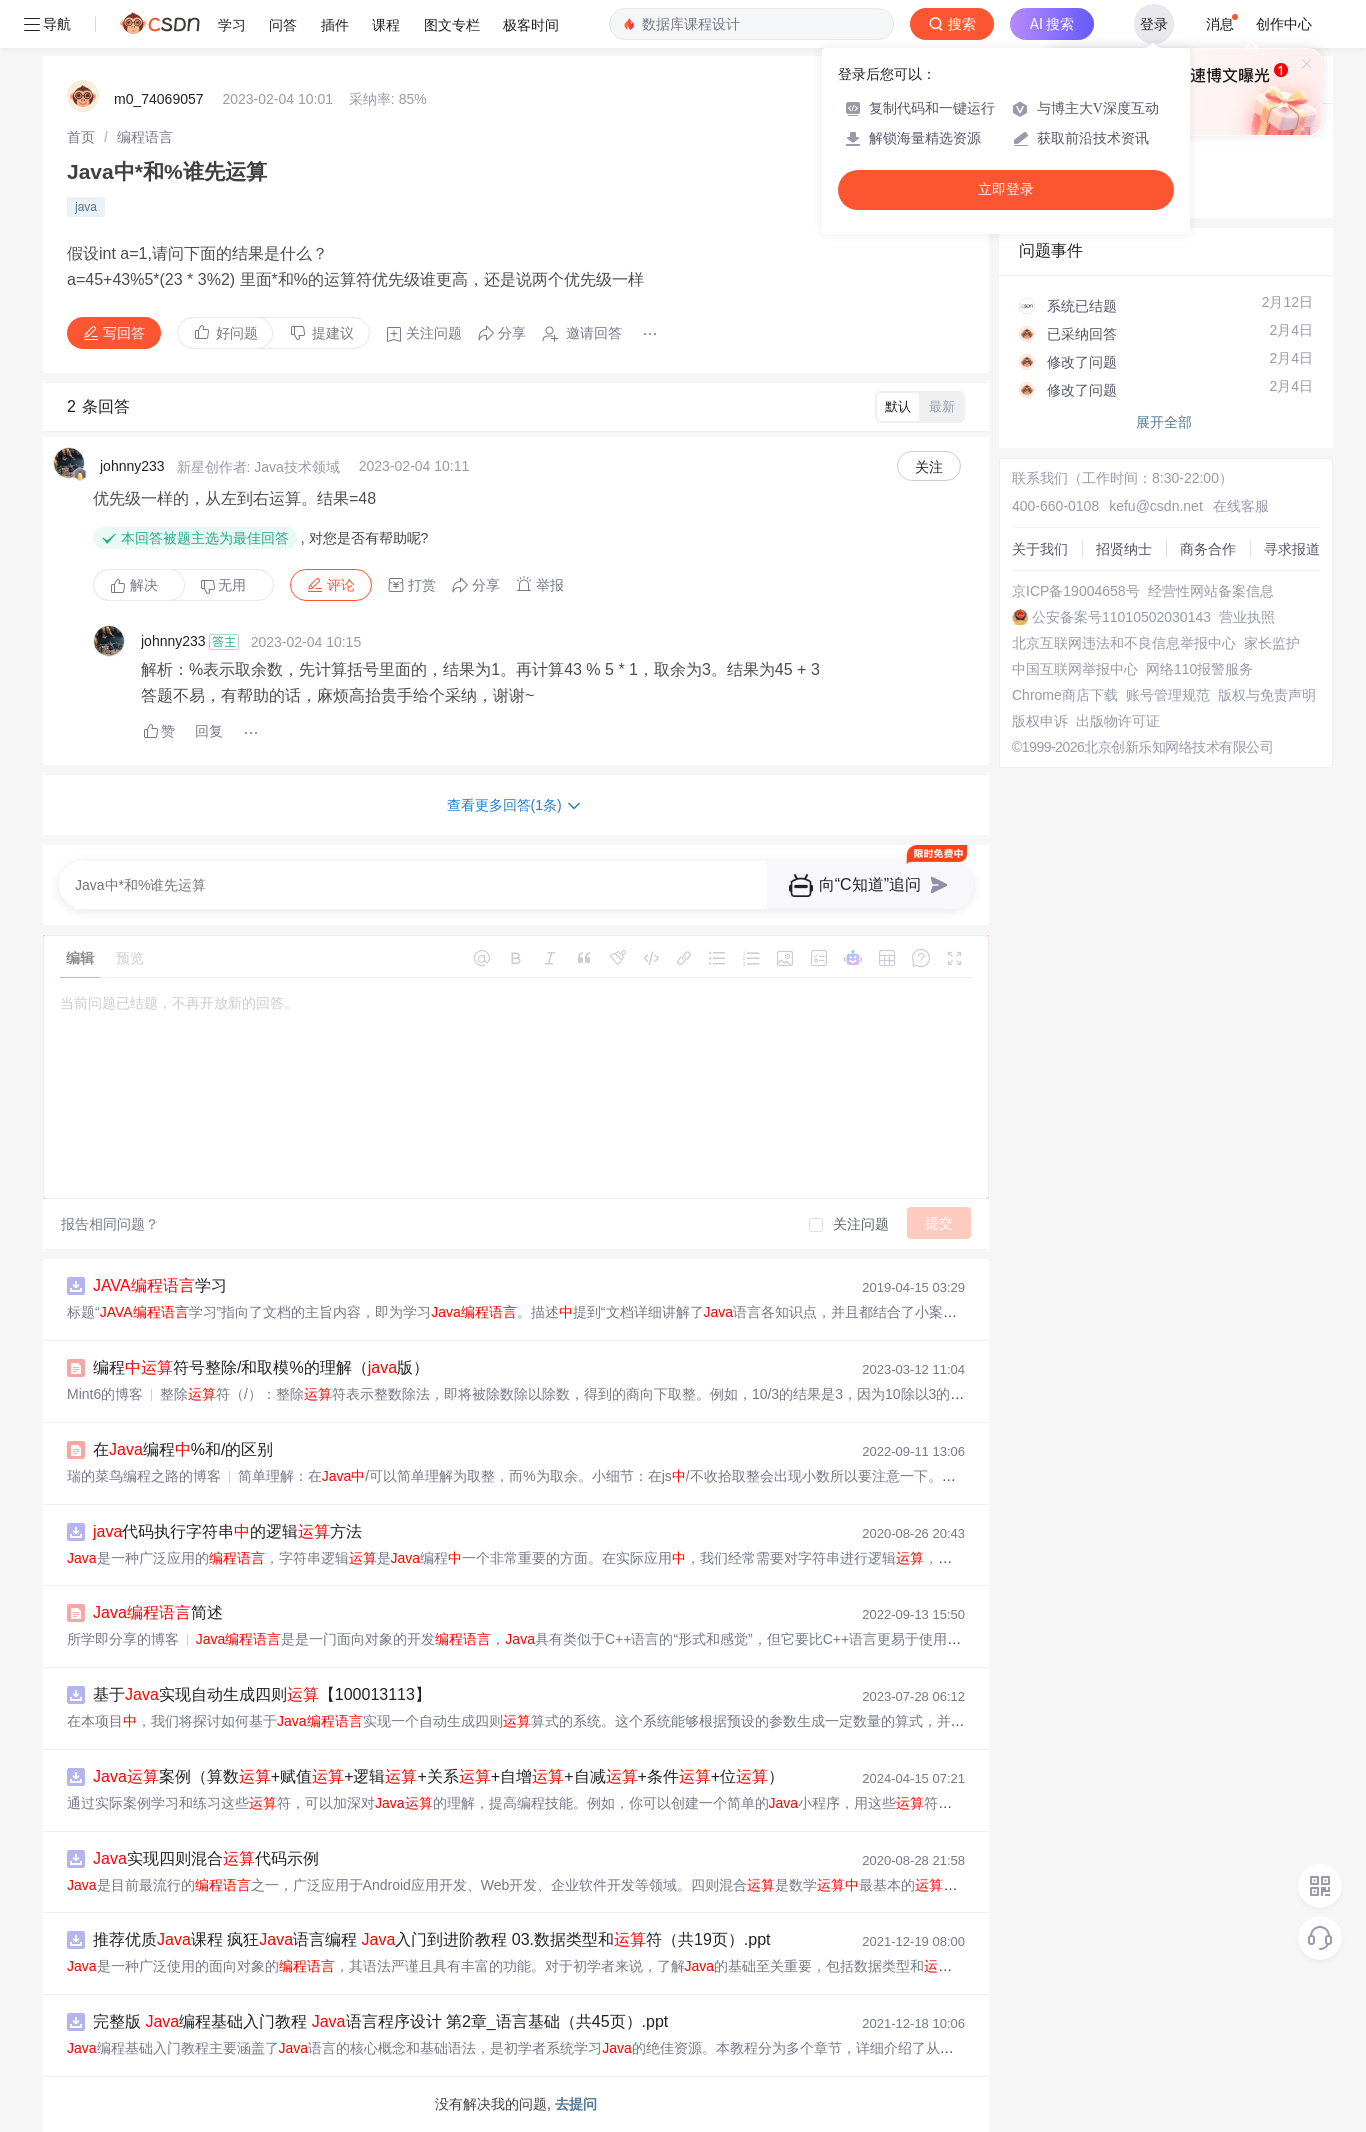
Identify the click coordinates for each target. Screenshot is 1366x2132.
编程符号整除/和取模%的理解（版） (261, 1367)
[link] (81, 137)
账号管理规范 (1168, 695)
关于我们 (1040, 549)
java (86, 207)
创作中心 (1284, 24)
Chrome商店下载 (1065, 695)
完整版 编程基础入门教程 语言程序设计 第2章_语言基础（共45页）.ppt (380, 2021)
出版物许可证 (1118, 721)
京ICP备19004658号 (1076, 591)
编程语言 (145, 137)
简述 (158, 1612)
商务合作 (1208, 549)
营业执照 (1247, 617)
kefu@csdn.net (1156, 506)
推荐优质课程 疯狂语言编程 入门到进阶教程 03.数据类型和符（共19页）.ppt (431, 1939)
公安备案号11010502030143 (1121, 617)
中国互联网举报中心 (1075, 669)
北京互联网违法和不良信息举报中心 (1124, 643)
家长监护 (1272, 643)
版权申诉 (1040, 721)
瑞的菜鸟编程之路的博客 (144, 1476)
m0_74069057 (159, 99)
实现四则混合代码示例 (206, 1858)
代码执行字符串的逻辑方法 (227, 1531)
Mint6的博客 (105, 1394)
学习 (160, 1285)
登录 (1154, 24)
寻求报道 (1292, 549)
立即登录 (1006, 189)
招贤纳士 (1124, 549)
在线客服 (1241, 506)
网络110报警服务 (1199, 669)
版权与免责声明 (1267, 695)
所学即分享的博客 (123, 1639)
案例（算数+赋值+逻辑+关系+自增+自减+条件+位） (438, 1776)
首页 (81, 137)
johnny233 (132, 466)
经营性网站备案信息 (1211, 591)
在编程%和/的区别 (183, 1449)
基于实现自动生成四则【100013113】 (262, 1694)
